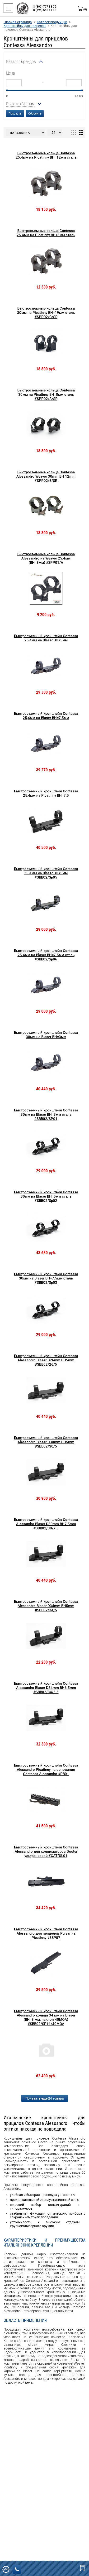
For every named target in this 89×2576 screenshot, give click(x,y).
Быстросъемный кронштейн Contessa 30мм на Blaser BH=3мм (46, 1034)
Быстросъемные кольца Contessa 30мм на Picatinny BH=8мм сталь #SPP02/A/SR (46, 394)
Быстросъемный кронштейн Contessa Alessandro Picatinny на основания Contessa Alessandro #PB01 (46, 1769)
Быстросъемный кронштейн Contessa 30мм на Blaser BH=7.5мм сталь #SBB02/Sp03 (46, 1278)
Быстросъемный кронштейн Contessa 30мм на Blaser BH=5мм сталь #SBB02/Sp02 (46, 1196)
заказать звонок (18, 2569)
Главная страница (18, 22)
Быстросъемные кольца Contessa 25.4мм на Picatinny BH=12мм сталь (46, 155)
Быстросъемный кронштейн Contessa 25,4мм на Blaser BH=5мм (46, 638)
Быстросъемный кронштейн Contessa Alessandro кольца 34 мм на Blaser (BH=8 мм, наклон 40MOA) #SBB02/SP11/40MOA (46, 2017)
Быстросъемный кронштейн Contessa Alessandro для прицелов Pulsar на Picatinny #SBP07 (46, 1933)
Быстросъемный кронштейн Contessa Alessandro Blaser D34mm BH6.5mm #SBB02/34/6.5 (46, 1687)
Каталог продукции (52, 22)
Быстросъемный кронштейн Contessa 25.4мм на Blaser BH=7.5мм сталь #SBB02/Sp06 (46, 955)
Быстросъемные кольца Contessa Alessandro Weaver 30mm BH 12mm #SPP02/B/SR (45, 476)
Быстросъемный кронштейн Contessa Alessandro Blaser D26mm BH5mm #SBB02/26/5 (46, 1360)
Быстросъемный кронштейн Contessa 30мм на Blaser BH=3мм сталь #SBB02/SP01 (46, 1114)
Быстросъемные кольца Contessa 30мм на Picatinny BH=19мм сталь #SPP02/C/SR (46, 312)
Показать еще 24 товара (44, 2098)
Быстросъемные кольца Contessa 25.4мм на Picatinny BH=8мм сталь (46, 233)
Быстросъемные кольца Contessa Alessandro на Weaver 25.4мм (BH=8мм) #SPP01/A (46, 558)
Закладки (82, 2568)
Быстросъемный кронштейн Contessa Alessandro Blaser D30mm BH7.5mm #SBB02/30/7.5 (46, 1524)
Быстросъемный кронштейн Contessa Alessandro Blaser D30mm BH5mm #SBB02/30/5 (46, 1442)
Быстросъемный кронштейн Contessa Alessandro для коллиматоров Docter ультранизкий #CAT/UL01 (46, 1851)
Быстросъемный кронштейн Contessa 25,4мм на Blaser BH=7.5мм (46, 715)
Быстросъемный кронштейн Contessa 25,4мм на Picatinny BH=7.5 (46, 793)
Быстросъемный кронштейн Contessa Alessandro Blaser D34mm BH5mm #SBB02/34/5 (46, 1605)
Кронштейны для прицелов (25, 26)
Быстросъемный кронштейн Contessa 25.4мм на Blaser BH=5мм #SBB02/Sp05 (46, 873)
